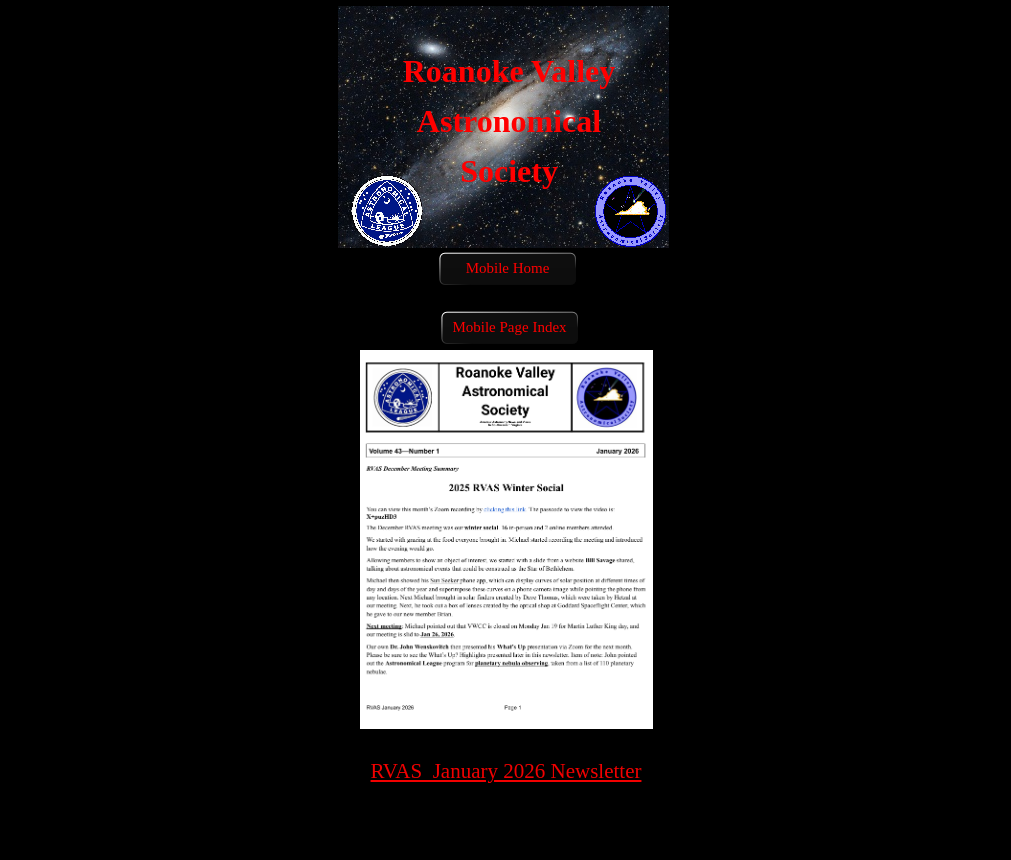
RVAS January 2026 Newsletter (506, 771)
